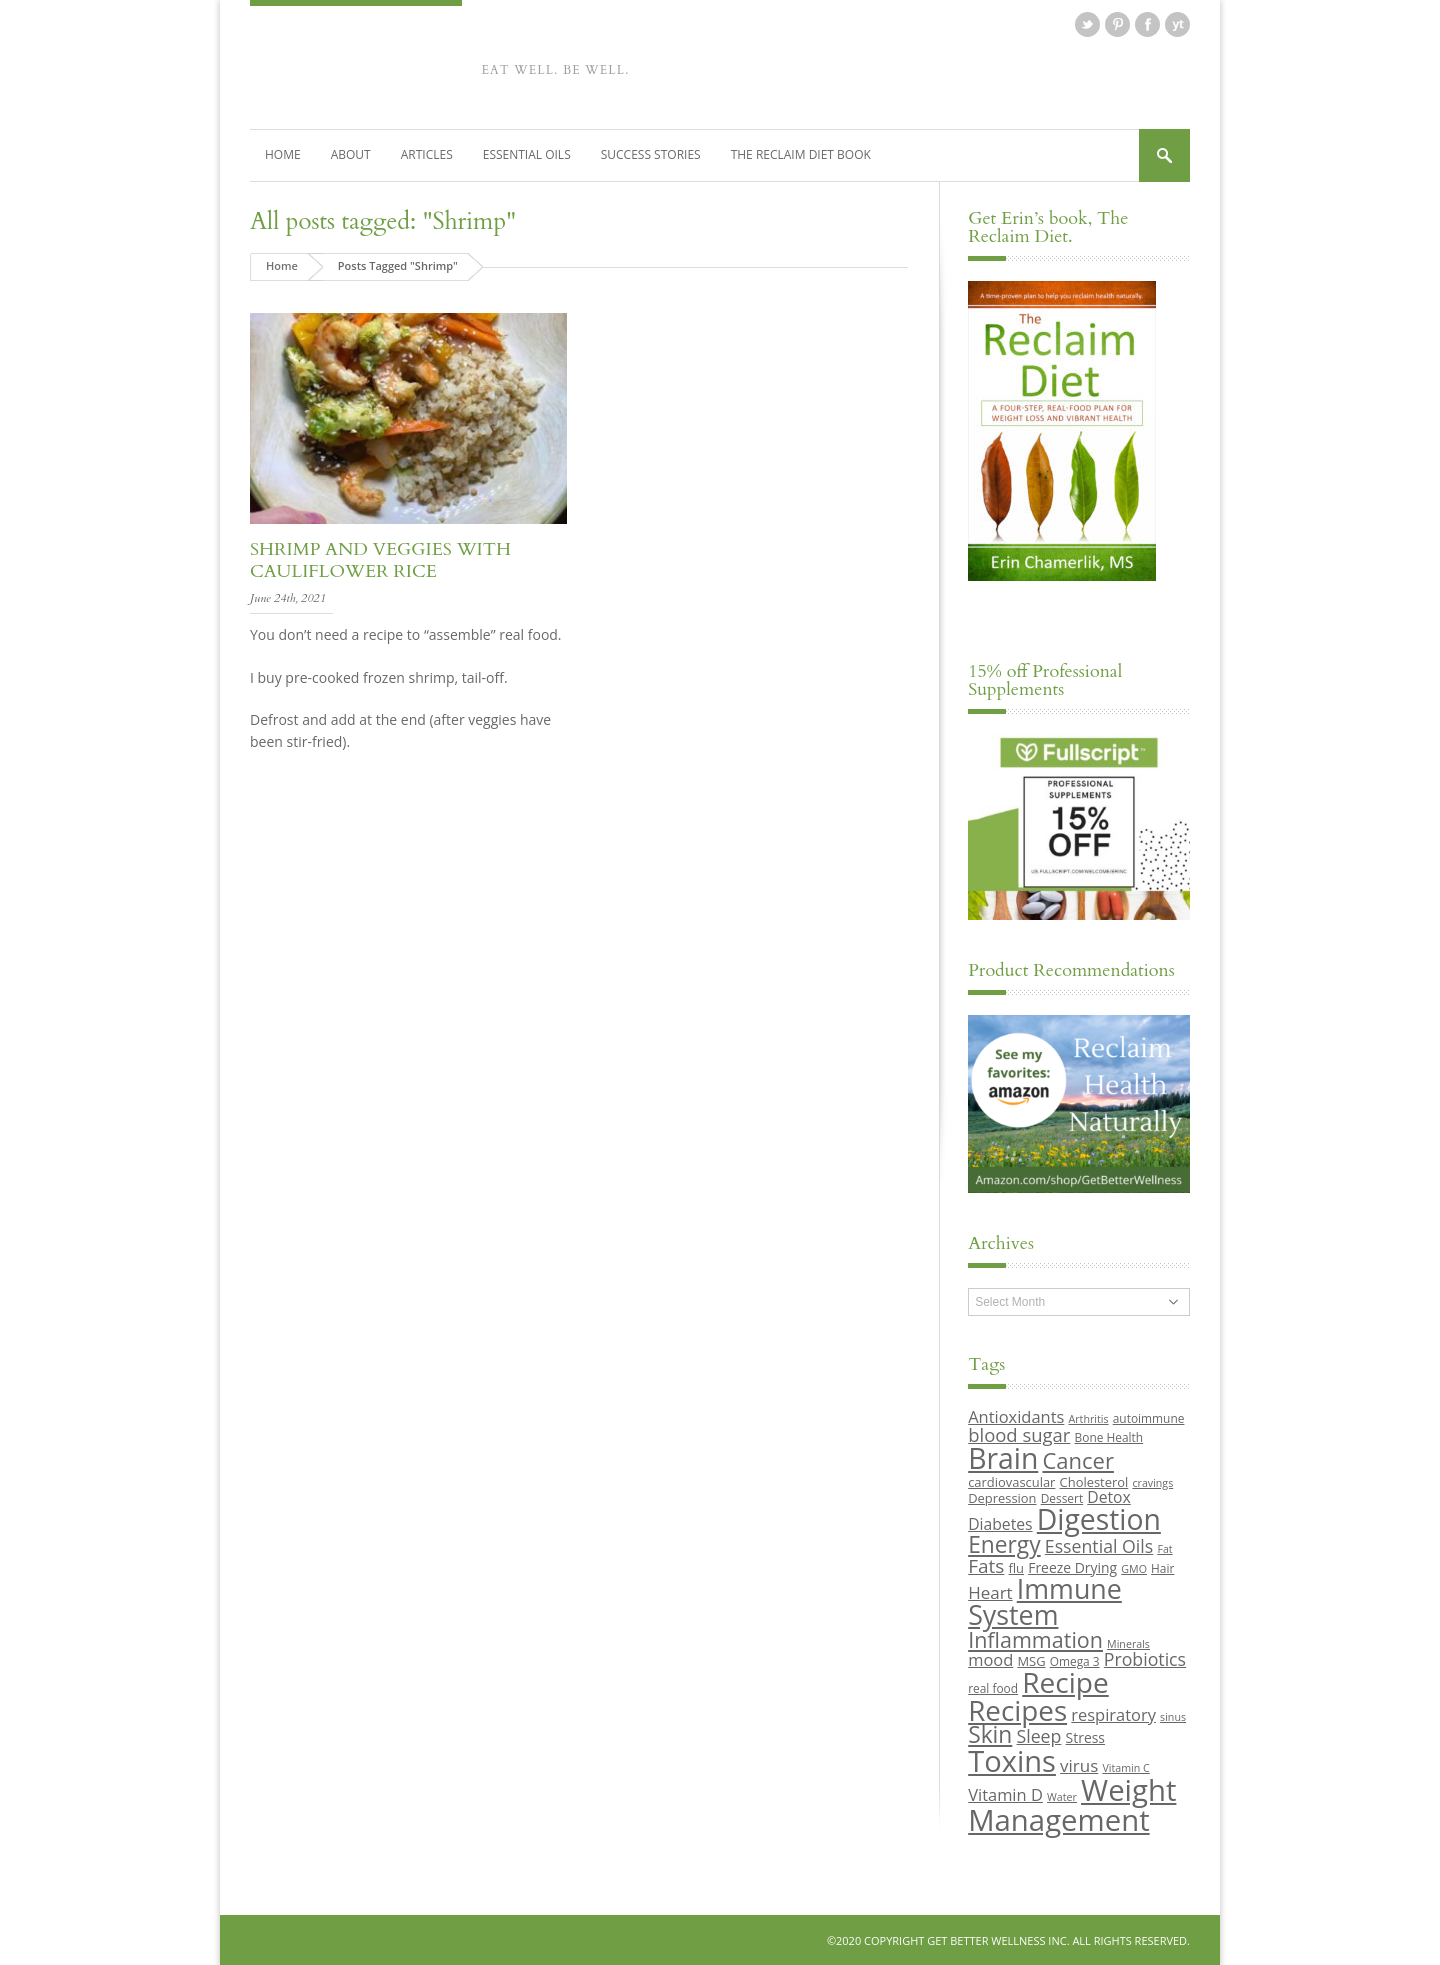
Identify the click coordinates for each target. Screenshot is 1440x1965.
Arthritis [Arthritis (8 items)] (1089, 1419)
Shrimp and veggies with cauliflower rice (380, 559)
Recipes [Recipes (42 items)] (1017, 1709)
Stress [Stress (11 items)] (1085, 1737)
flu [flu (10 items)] (1017, 1567)
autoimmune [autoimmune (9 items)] (1149, 1418)
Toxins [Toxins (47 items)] (1012, 1760)
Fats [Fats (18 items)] (986, 1565)
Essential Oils (527, 153)
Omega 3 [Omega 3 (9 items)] (1075, 1660)
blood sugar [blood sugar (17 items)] (1019, 1433)
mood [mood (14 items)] (990, 1658)
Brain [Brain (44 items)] (1003, 1458)
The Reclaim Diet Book (801, 153)
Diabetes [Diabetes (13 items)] (1000, 1524)
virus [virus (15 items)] (1079, 1764)
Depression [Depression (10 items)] (1002, 1497)
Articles (427, 153)
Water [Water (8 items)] (1062, 1796)
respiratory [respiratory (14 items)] (1113, 1713)
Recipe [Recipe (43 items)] (1065, 1682)
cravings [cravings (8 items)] (1152, 1482)
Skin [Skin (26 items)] (990, 1734)
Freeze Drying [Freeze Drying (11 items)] (1072, 1566)
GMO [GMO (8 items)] (1134, 1568)
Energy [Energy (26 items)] (1004, 1543)
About (351, 153)
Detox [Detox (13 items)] (1108, 1496)
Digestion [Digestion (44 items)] (1099, 1519)
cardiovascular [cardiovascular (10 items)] (1011, 1481)
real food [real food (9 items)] (993, 1688)
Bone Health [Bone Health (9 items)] (1109, 1436)
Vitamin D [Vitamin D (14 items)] (1005, 1793)
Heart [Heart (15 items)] (990, 1591)
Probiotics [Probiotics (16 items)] (1145, 1658)
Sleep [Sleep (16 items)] (1038, 1736)
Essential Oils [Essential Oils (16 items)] (1099, 1545)
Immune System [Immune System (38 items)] (1045, 1601)
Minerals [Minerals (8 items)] (1128, 1643)
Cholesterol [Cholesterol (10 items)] (1094, 1481)
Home (283, 153)
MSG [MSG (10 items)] (1031, 1660)
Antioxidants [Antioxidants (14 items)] (1016, 1416)
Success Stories (651, 153)
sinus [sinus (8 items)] (1173, 1716)
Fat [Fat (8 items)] (1164, 1548)
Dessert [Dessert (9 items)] (1062, 1497)
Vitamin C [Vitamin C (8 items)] (1125, 1767)
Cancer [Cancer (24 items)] (1077, 1460)
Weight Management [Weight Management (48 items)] (1072, 1803)
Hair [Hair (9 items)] (1162, 1567)
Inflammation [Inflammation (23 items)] (1035, 1638)
